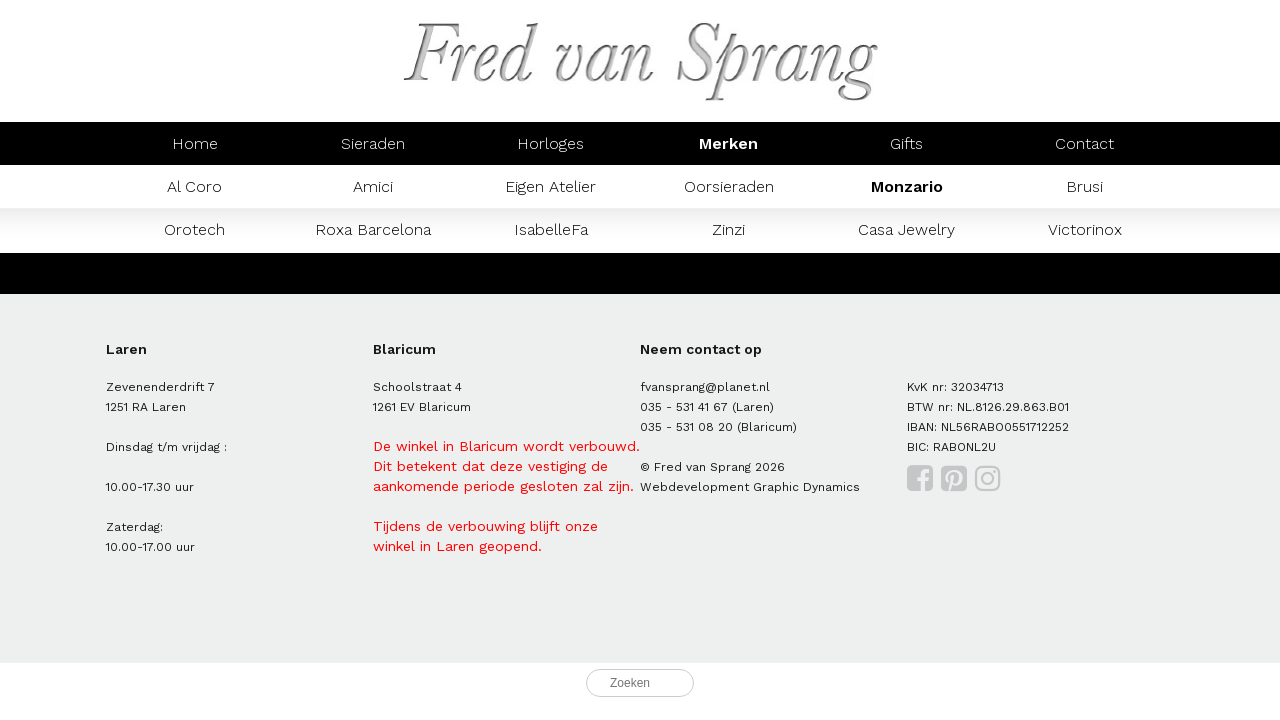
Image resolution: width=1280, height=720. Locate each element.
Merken (728, 143)
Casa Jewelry (906, 229)
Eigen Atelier (550, 186)
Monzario (907, 186)
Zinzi (728, 229)
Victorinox (1085, 229)
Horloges (550, 143)
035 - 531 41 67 (684, 407)
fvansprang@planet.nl (705, 387)
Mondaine (195, 272)
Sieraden (373, 143)
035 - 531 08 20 (686, 427)
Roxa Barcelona (373, 229)
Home (195, 143)
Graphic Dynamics (806, 487)
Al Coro (194, 186)
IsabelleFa (551, 229)
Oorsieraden (729, 186)
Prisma (373, 272)
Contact (1084, 143)
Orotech (194, 229)
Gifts (906, 143)
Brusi (1084, 186)
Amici (373, 186)
